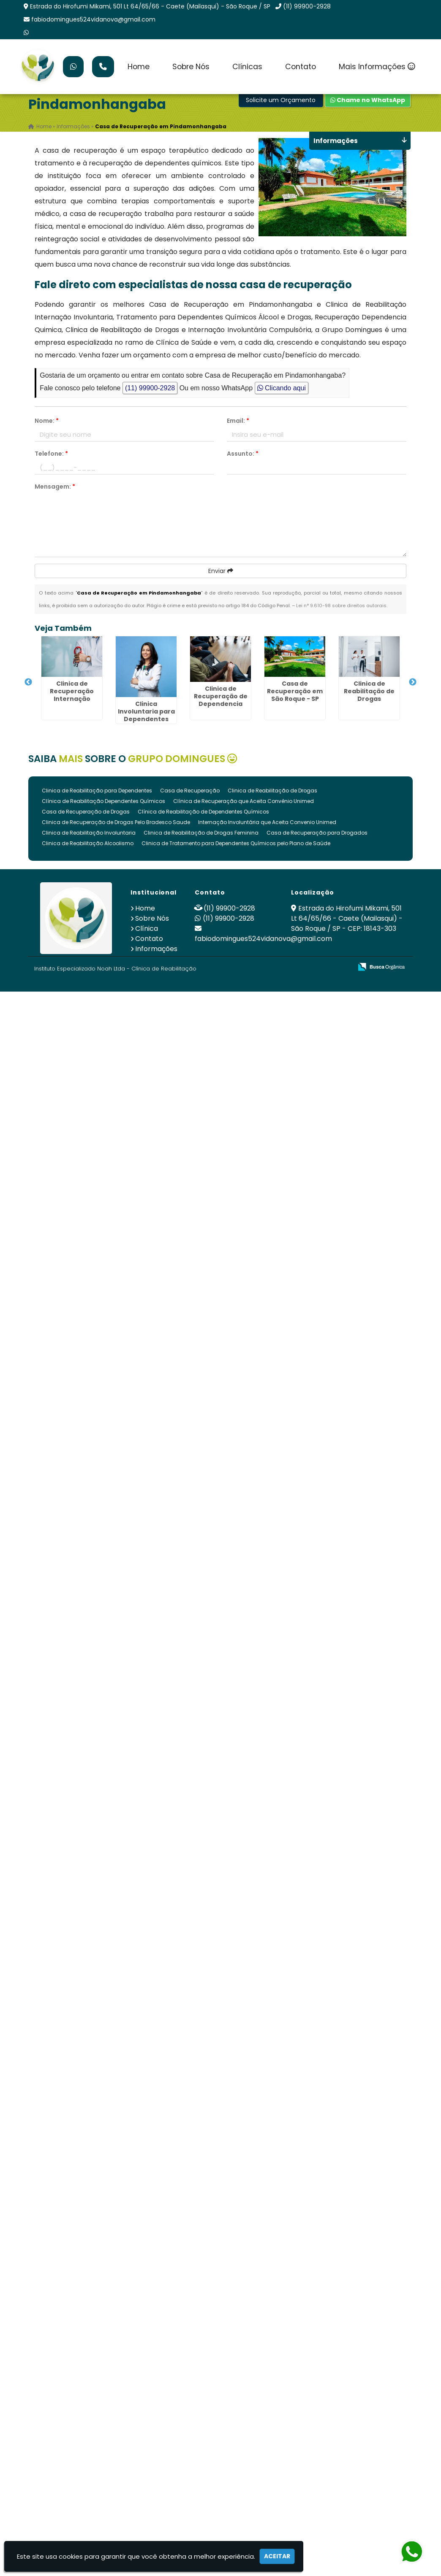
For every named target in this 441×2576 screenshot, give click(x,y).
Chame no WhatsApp (367, 100)
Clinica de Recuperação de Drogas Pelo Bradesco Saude (116, 822)
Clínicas (247, 67)
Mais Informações (377, 67)
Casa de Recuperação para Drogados (317, 832)
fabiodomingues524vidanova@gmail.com (93, 19)
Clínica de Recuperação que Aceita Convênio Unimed (243, 801)
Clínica (146, 928)
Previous (28, 682)
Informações (156, 949)
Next (412, 682)
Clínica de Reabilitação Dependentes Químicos (103, 801)
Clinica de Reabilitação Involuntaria (89, 832)
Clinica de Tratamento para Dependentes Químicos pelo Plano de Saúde (236, 843)
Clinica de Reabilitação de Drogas (369, 691)
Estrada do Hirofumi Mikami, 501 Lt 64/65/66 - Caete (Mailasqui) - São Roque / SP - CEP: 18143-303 (347, 918)
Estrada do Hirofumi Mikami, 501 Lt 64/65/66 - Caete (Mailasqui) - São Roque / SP (150, 6)
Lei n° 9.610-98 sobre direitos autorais (341, 605)
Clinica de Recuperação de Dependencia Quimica (221, 700)
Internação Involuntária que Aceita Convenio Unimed (267, 822)
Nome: (47, 420)
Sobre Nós (191, 67)
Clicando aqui (281, 388)
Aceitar (277, 2556)
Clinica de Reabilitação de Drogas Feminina (201, 832)
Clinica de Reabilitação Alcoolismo (87, 843)
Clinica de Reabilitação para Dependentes (97, 790)
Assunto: (243, 453)
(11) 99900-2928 (307, 6)
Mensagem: (55, 486)
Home (139, 67)
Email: (238, 420)
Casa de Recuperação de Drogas (86, 811)
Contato (300, 67)
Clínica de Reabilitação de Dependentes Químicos (203, 811)
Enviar (220, 571)
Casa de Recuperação (190, 790)
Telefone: (51, 453)
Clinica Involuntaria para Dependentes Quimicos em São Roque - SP (146, 719)
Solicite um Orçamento (281, 100)
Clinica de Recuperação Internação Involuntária (72, 695)
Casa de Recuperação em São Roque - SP (295, 691)
